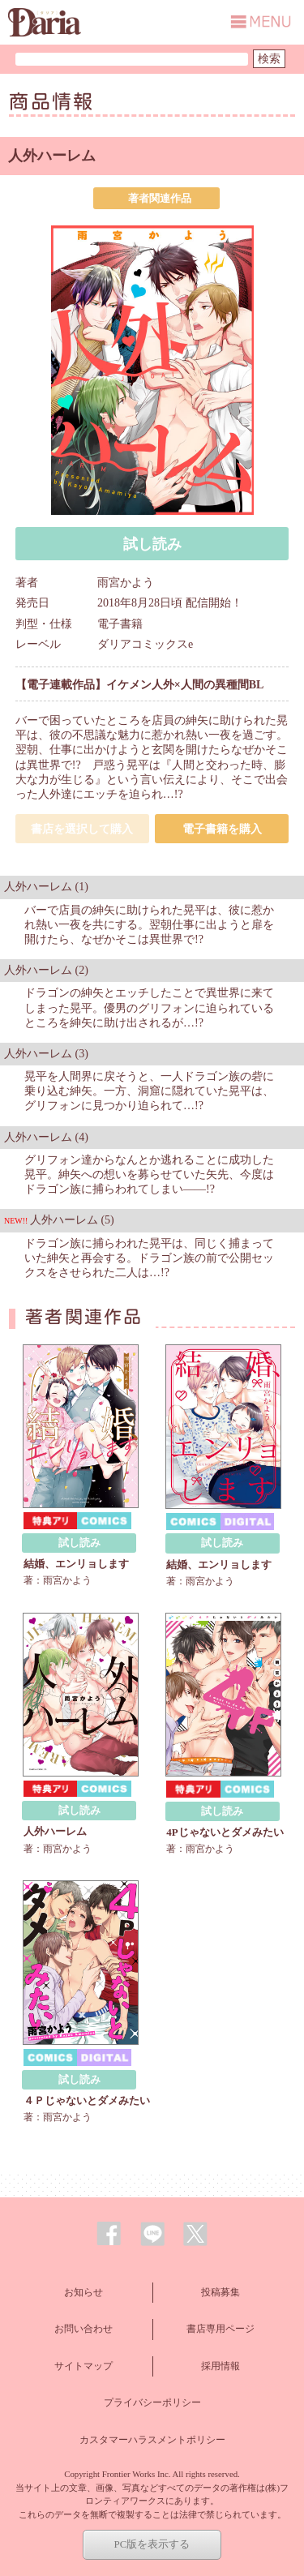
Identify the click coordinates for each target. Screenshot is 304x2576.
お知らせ (83, 2292)
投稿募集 (220, 2292)
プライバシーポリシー (152, 2402)
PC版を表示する (152, 2544)
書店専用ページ (220, 2328)
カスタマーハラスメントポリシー (152, 2439)
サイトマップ (83, 2366)
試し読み (152, 544)
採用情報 (220, 2366)
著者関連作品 (159, 198)
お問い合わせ (83, 2328)
